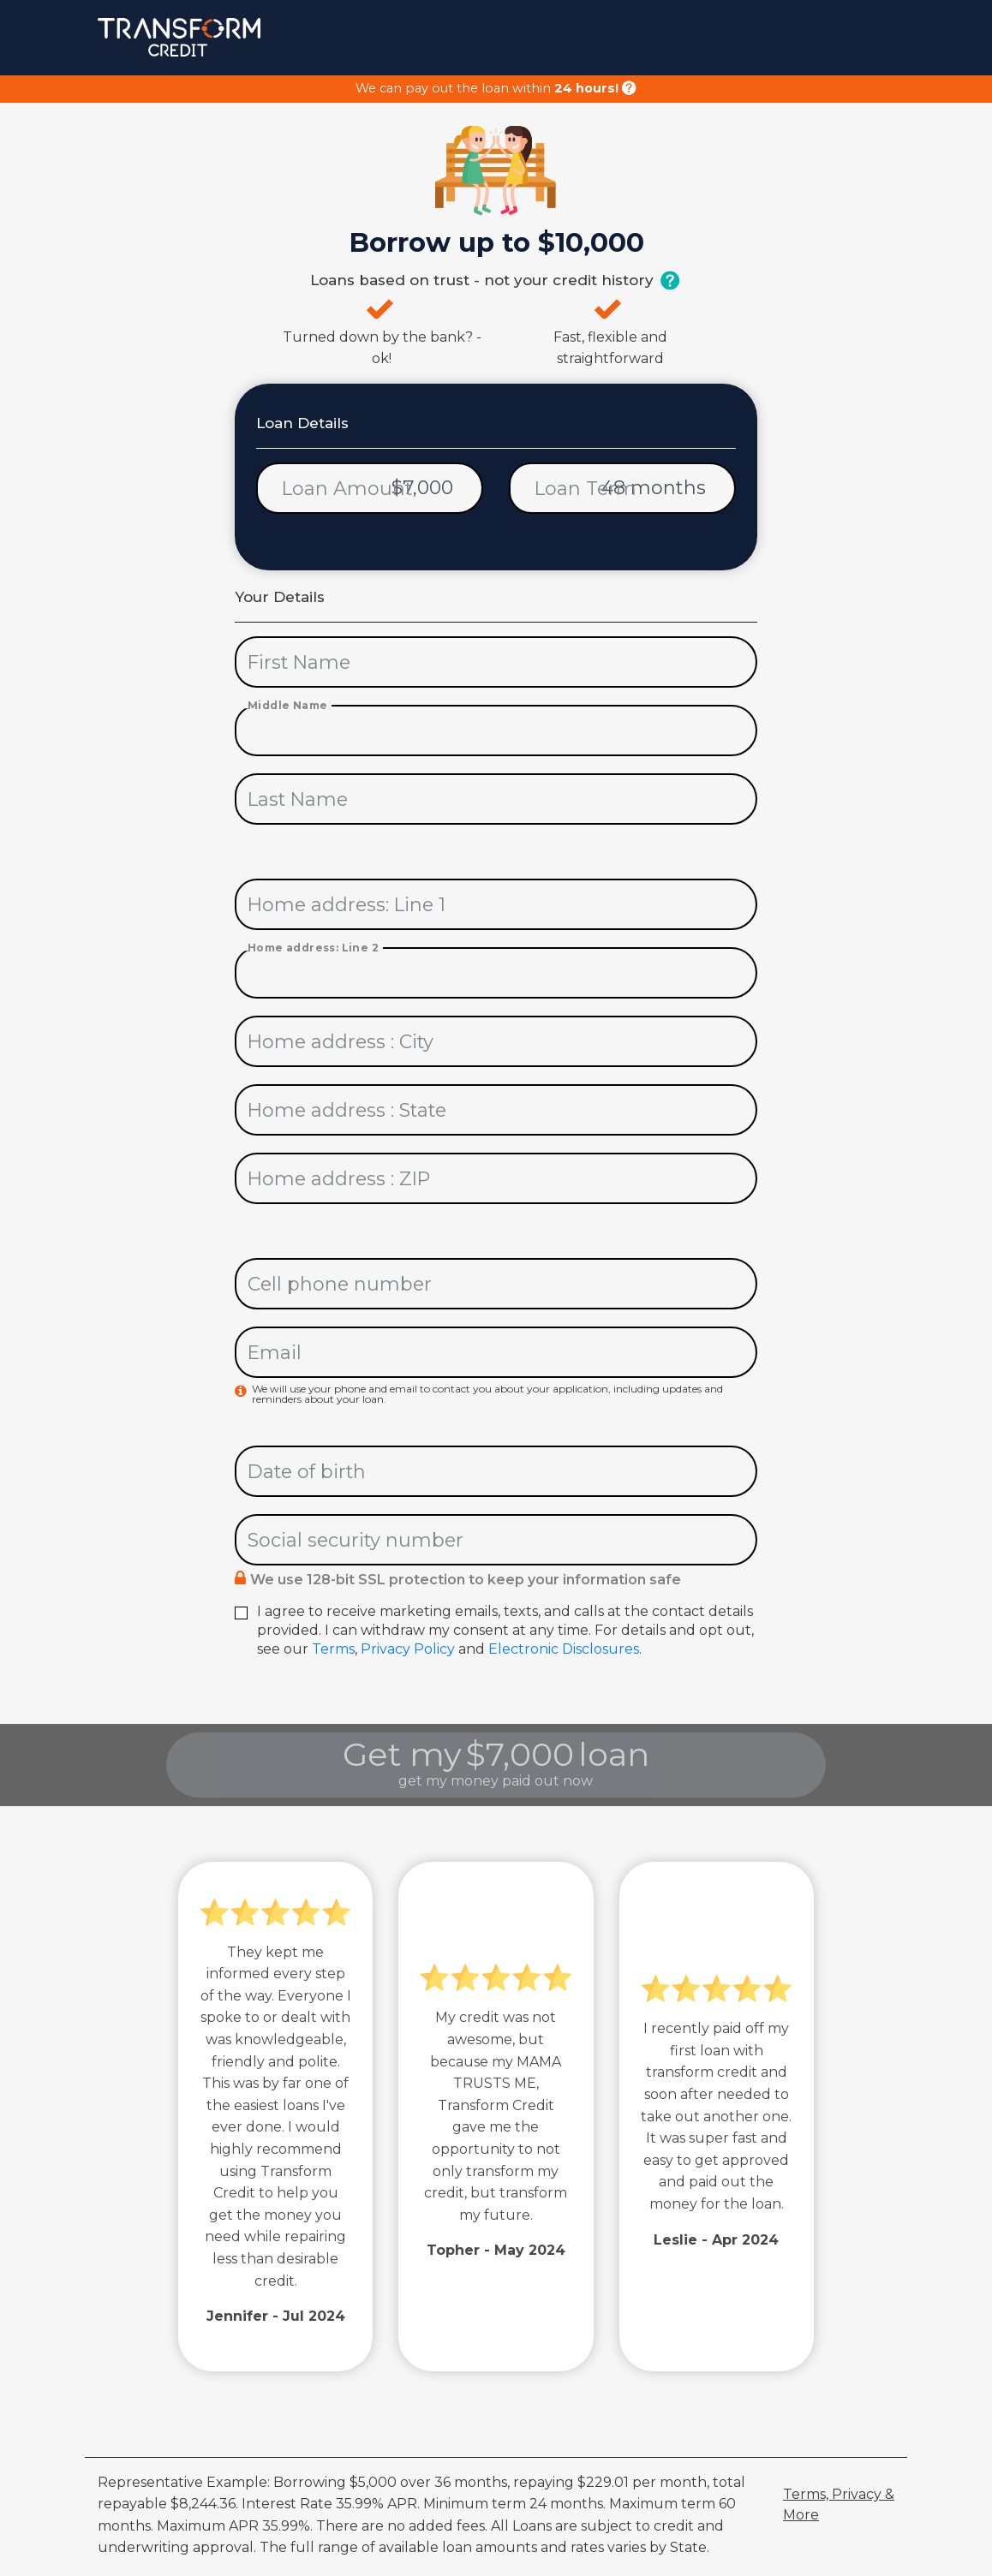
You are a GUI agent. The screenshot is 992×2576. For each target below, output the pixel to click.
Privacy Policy (408, 1649)
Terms (333, 1649)
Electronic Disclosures (563, 1649)
